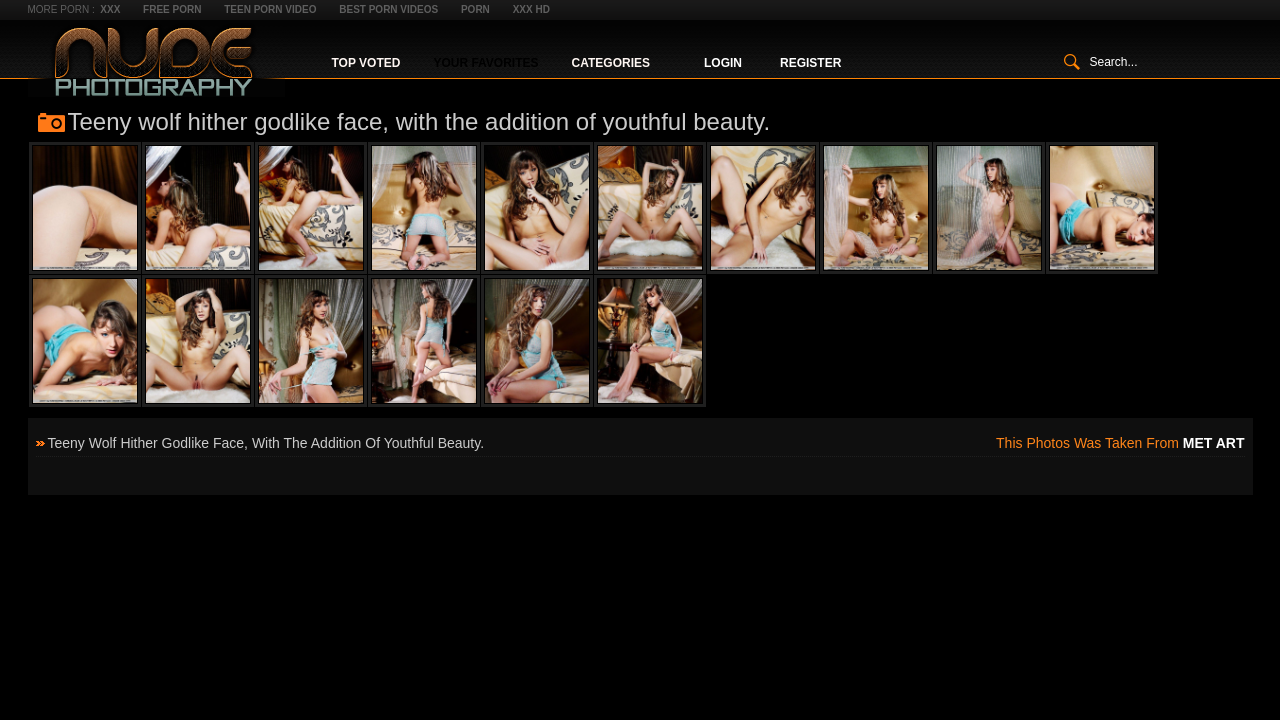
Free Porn (172, 9)
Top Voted (366, 63)
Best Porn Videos (388, 9)
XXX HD (531, 9)
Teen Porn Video (270, 9)
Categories (611, 63)
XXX (110, 9)
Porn (475, 9)
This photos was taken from (1120, 443)
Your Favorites (485, 63)
